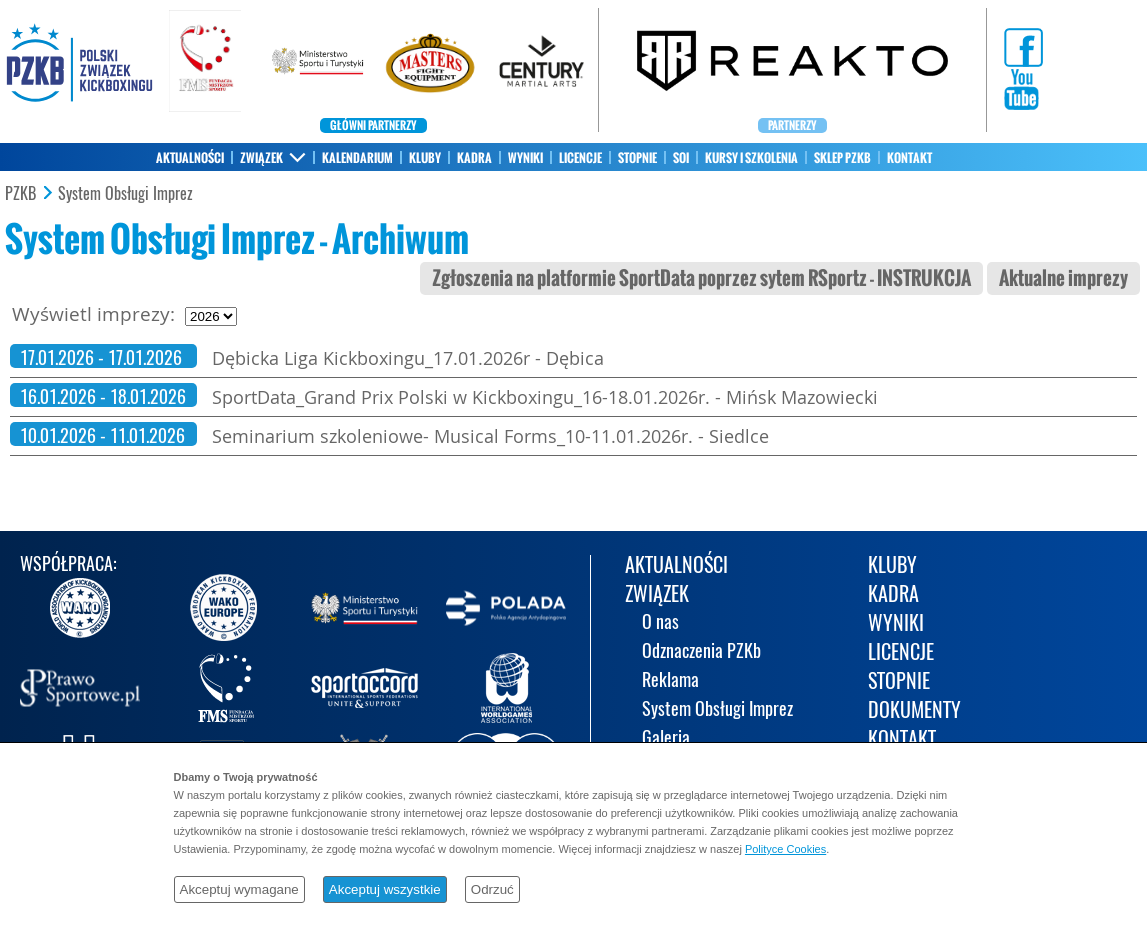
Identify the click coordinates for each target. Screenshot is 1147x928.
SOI (681, 158)
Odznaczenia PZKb (701, 652)
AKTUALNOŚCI (190, 158)
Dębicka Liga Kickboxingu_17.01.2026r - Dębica (408, 358)
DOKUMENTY (914, 711)
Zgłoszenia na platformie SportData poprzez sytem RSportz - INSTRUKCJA (701, 278)
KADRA (474, 158)
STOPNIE (637, 158)
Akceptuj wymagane (239, 889)
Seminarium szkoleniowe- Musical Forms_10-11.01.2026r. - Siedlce (490, 436)
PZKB (20, 194)
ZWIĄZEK (261, 158)
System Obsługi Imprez (125, 194)
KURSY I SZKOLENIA (751, 158)
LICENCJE (580, 158)
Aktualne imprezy (1063, 278)
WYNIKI (525, 158)
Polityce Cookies (785, 849)
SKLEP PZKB (842, 158)
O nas (660, 623)
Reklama (670, 681)
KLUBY (425, 158)
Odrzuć (492, 889)
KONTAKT (909, 158)
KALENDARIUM (357, 158)
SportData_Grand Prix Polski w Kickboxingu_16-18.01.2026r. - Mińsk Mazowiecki (545, 397)
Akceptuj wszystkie (385, 889)
